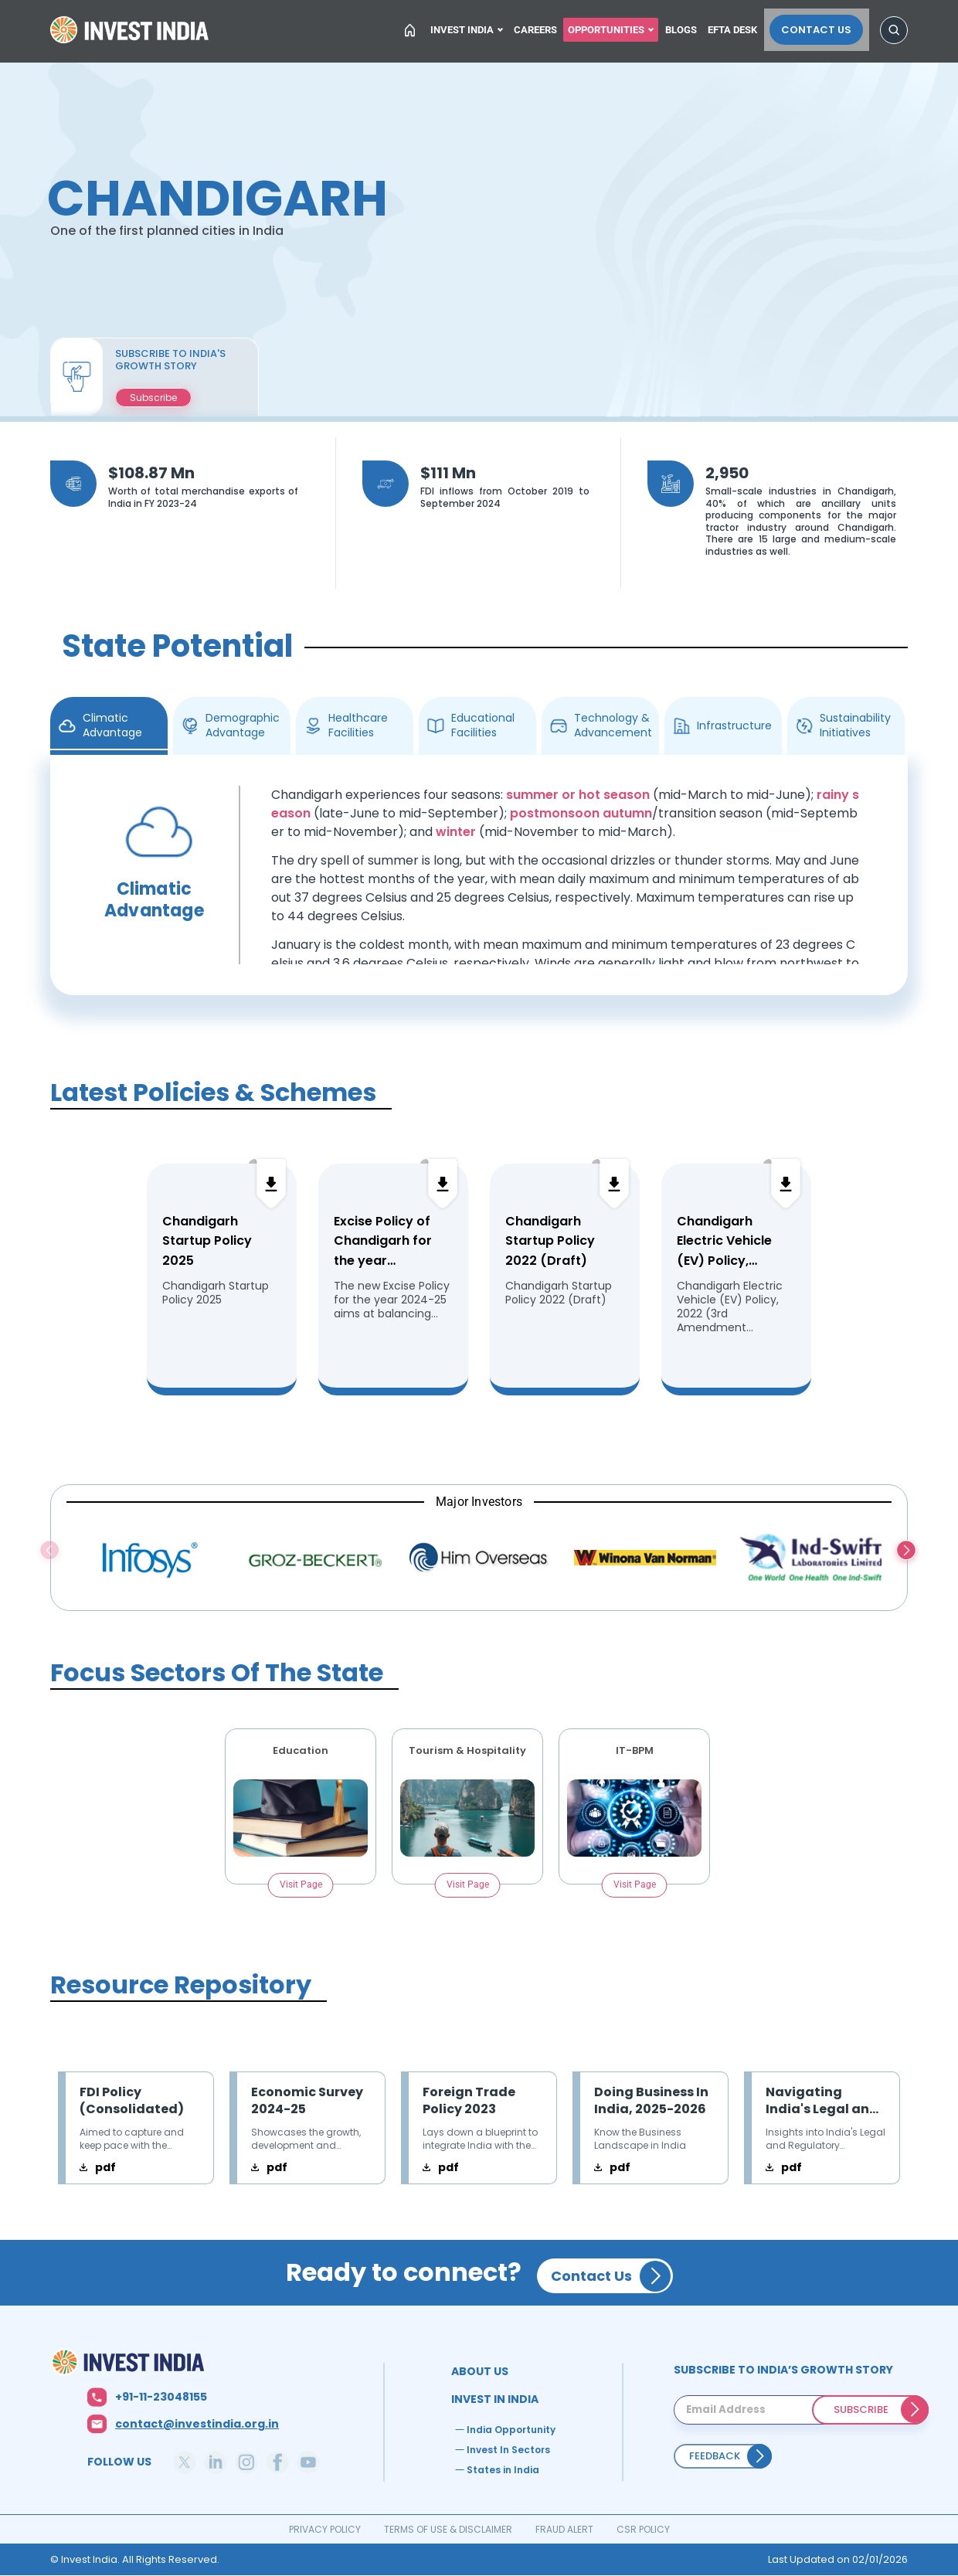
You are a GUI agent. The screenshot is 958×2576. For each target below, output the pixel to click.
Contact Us (822, 28)
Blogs (689, 28)
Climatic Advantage (112, 725)
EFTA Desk (742, 28)
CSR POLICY (643, 2529)
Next (906, 1551)
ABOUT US (479, 2371)
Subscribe (153, 397)
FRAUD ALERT (564, 2529)
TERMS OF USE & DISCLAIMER (448, 2529)
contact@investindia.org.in (197, 2424)
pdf (105, 2167)
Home (131, 34)
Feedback (714, 2456)
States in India (503, 2469)
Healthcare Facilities (358, 725)
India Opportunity (511, 2429)
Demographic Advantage (243, 725)
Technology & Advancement (613, 725)
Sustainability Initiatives (855, 725)
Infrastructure (734, 725)
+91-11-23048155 (161, 2397)
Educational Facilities (483, 725)
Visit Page (301, 1884)
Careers (539, 28)
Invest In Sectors (508, 2449)
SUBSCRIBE (861, 2409)
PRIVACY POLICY (325, 2529)
